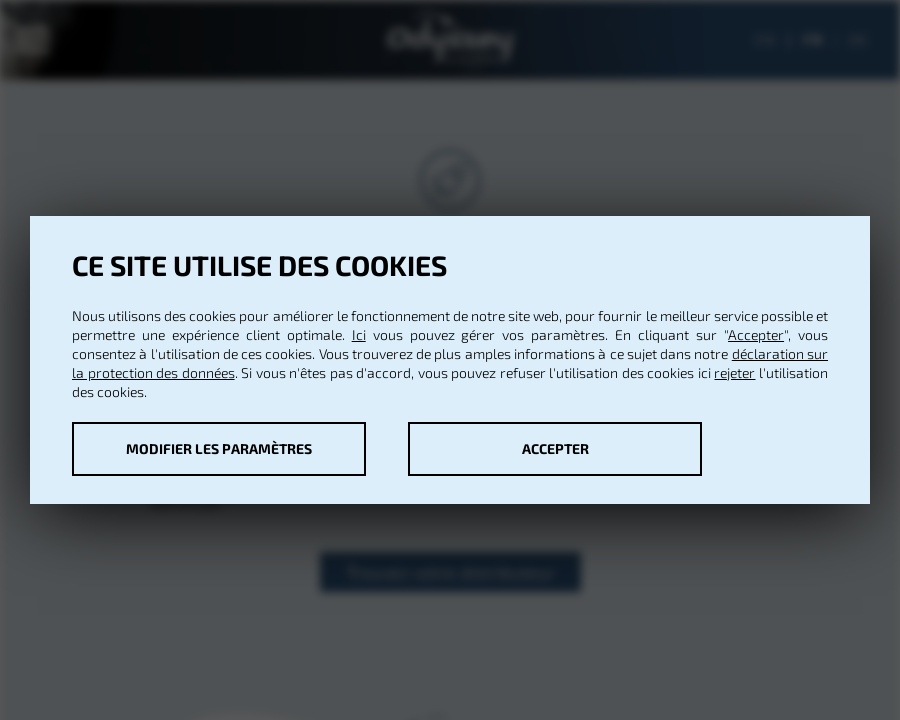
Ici (359, 334)
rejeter (734, 372)
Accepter (756, 334)
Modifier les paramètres (219, 448)
